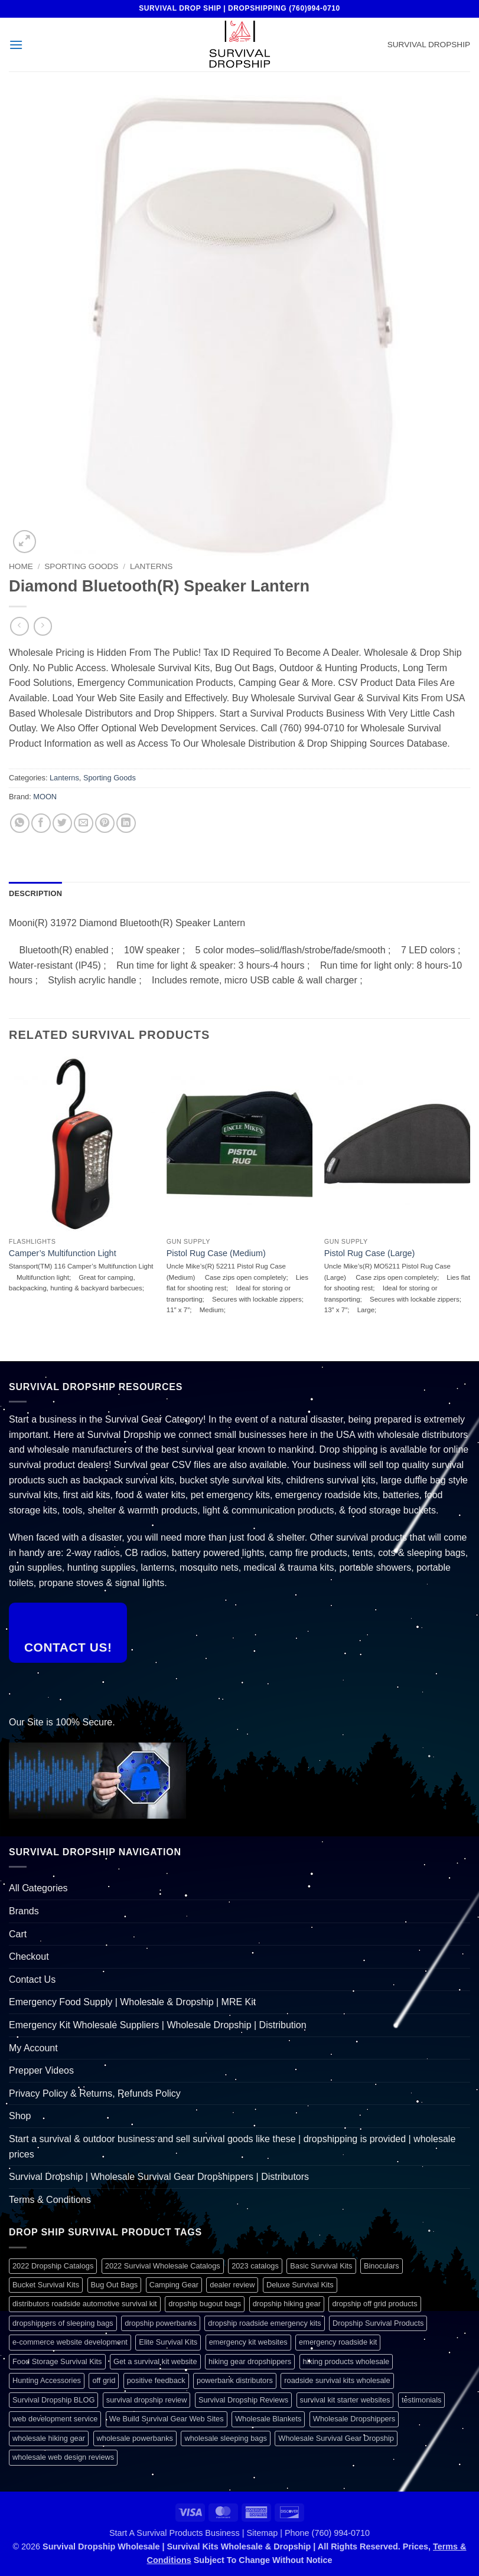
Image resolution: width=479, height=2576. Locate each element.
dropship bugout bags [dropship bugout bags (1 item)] (204, 2303)
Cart (18, 1934)
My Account (33, 2048)
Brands (24, 1911)
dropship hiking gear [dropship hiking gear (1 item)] (287, 2303)
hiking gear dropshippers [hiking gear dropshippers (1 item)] (249, 2361)
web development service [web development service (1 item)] (54, 2418)
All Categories (38, 1888)
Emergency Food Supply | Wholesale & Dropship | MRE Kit (132, 2002)
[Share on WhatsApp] (20, 823)
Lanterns (151, 566)
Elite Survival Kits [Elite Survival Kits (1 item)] (168, 2342)
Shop (20, 2116)
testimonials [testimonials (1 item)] (422, 2399)
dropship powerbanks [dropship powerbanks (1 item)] (161, 2323)
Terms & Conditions (50, 2200)
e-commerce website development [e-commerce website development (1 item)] (70, 2342)
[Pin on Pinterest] (105, 823)
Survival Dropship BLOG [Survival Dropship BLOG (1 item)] (53, 2399)
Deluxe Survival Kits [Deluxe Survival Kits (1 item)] (300, 2284)
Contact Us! (68, 1647)
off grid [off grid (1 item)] (103, 2380)
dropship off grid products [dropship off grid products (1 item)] (374, 2303)
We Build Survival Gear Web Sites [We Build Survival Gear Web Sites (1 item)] (166, 2418)
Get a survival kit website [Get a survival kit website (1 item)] (155, 2361)
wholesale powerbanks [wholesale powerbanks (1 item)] (135, 2438)
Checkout (29, 1956)
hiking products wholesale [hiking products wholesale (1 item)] (346, 2361)
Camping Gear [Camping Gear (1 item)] (173, 2284)
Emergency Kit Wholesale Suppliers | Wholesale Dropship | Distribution (158, 2025)
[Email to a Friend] (83, 823)
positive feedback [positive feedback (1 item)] (156, 2380)
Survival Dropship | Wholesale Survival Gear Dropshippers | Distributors (159, 2177)
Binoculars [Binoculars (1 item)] (381, 2265)
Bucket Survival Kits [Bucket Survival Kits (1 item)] (45, 2284)
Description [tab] (35, 893)
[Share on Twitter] (62, 823)
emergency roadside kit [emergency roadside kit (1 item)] (338, 2342)
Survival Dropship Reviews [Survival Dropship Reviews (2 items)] (243, 2399)
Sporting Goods (81, 566)
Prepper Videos (41, 2070)
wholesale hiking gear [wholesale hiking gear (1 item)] (48, 2438)
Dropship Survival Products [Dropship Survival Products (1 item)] (378, 2323)
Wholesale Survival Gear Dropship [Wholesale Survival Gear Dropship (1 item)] (336, 2438)
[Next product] (19, 626)
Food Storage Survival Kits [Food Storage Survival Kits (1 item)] (57, 2361)
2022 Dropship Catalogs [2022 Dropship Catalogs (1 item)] (52, 2265)
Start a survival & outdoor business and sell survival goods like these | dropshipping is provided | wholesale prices (232, 2146)
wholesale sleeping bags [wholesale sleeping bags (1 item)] (225, 2438)
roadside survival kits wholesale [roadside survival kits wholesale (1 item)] (337, 2380)
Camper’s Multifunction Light (62, 1253)
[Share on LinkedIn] (126, 823)
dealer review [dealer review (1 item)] (232, 2284)
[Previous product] (43, 626)
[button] (16, 44)
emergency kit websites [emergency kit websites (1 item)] (248, 2342)
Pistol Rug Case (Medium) (216, 1253)
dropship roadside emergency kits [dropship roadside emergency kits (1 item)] (264, 2323)
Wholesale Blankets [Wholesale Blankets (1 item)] (268, 2418)
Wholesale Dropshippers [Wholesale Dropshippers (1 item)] (354, 2418)
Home (21, 566)
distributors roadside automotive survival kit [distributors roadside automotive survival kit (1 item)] (84, 2303)
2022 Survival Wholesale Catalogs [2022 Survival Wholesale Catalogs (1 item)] (162, 2265)
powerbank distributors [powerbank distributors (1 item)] (235, 2380)
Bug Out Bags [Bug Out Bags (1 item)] (114, 2284)
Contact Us (32, 1980)
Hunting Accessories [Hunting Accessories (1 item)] (46, 2380)
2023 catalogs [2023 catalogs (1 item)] (255, 2265)
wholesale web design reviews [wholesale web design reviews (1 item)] (63, 2457)
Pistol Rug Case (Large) (369, 1253)
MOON (45, 796)
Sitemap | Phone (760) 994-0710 (308, 2533)
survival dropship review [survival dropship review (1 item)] (146, 2399)
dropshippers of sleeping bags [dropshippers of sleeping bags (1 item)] (62, 2323)
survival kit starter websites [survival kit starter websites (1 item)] (345, 2399)
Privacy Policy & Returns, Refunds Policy (95, 2093)
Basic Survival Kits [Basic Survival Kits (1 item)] (321, 2265)
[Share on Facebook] (41, 823)
